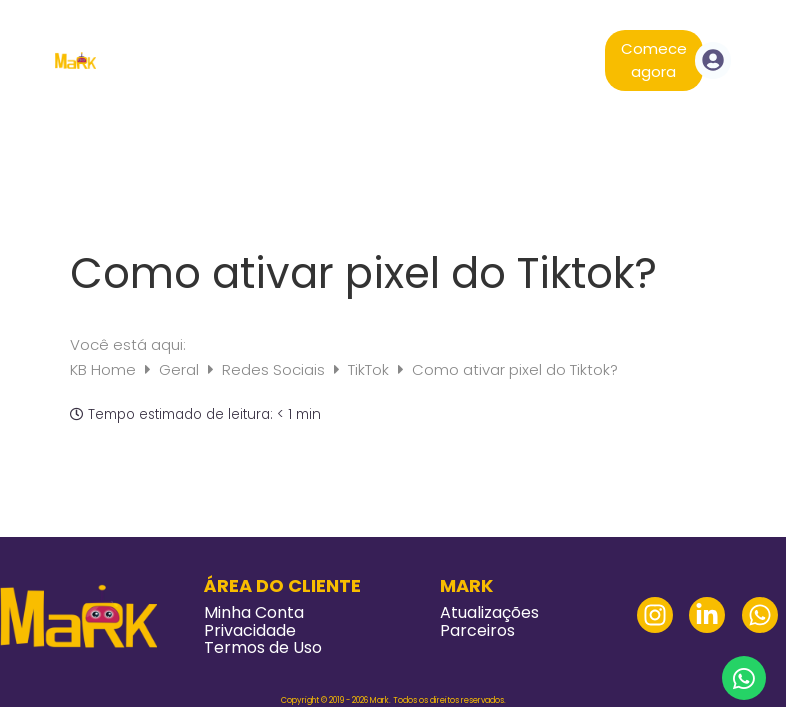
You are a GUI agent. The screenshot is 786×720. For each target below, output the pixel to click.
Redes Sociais (275, 369)
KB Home (105, 369)
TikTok (370, 369)
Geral (181, 369)
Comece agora (654, 60)
